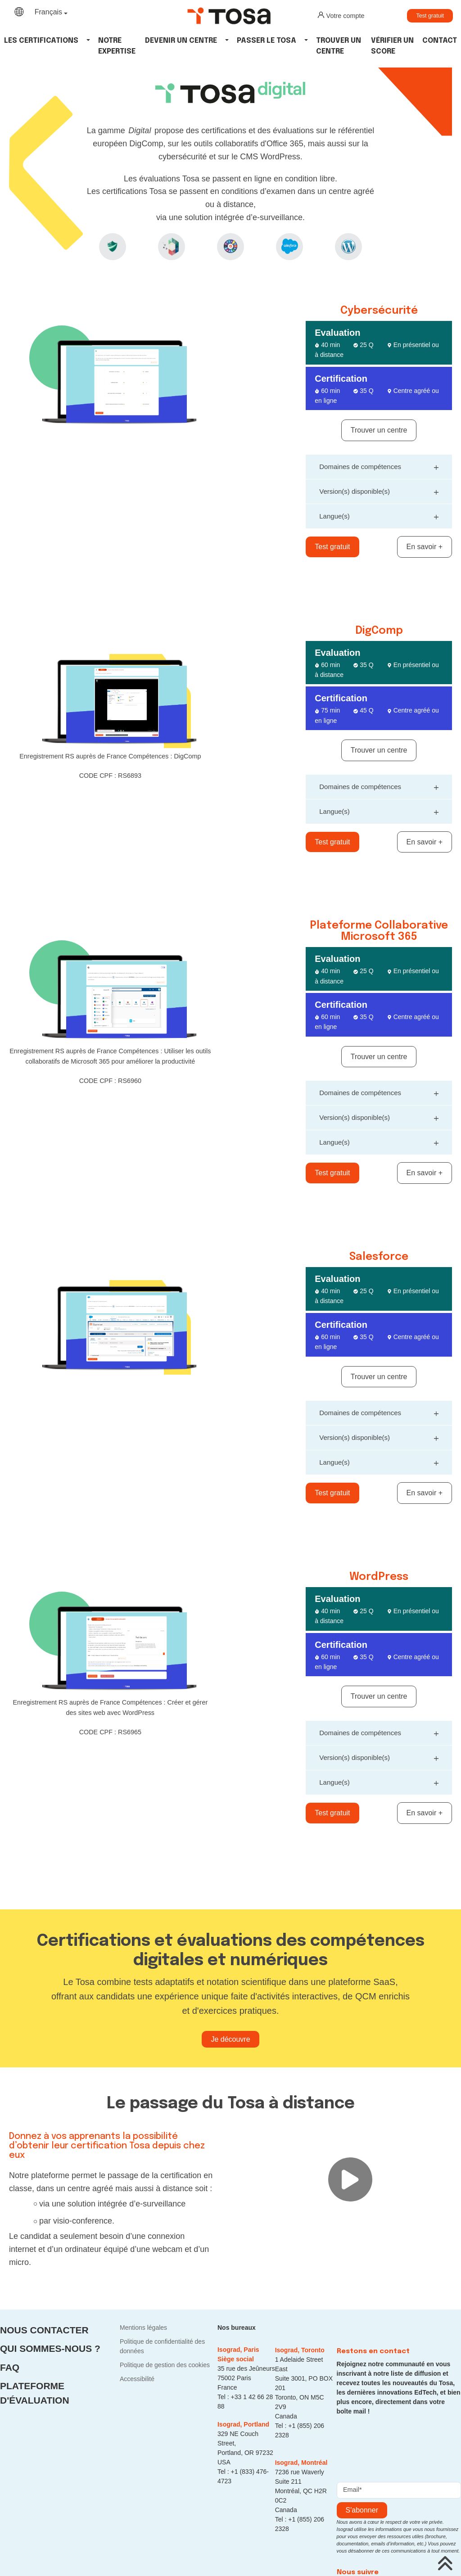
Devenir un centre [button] (181, 41)
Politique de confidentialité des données (162, 2346)
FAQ (9, 2367)
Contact (439, 41)
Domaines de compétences (378, 465)
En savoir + (425, 546)
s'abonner (362, 2510)
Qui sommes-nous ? (50, 2348)
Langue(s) (378, 515)
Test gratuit (430, 16)
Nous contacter (44, 2330)
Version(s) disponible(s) (378, 490)
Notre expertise (117, 46)
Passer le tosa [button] (266, 41)
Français (48, 12)
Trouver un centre (338, 46)
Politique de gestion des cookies (165, 2364)
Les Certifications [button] (41, 41)
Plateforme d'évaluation (34, 2393)
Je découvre (230, 2039)
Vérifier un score (392, 46)
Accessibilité (137, 2378)
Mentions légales (143, 2327)
